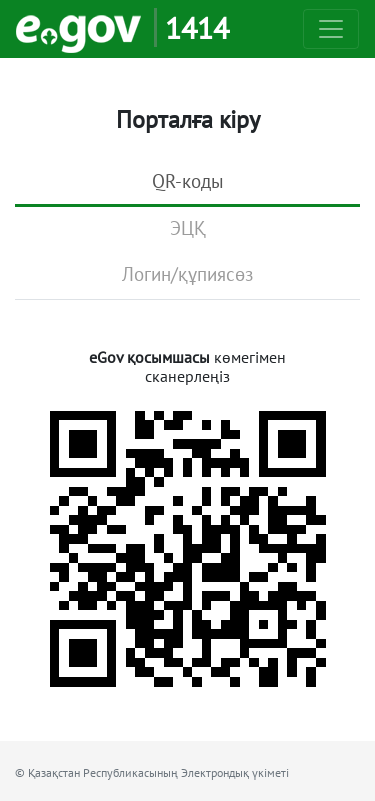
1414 (197, 27)
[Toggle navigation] (331, 29)
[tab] (187, 183)
